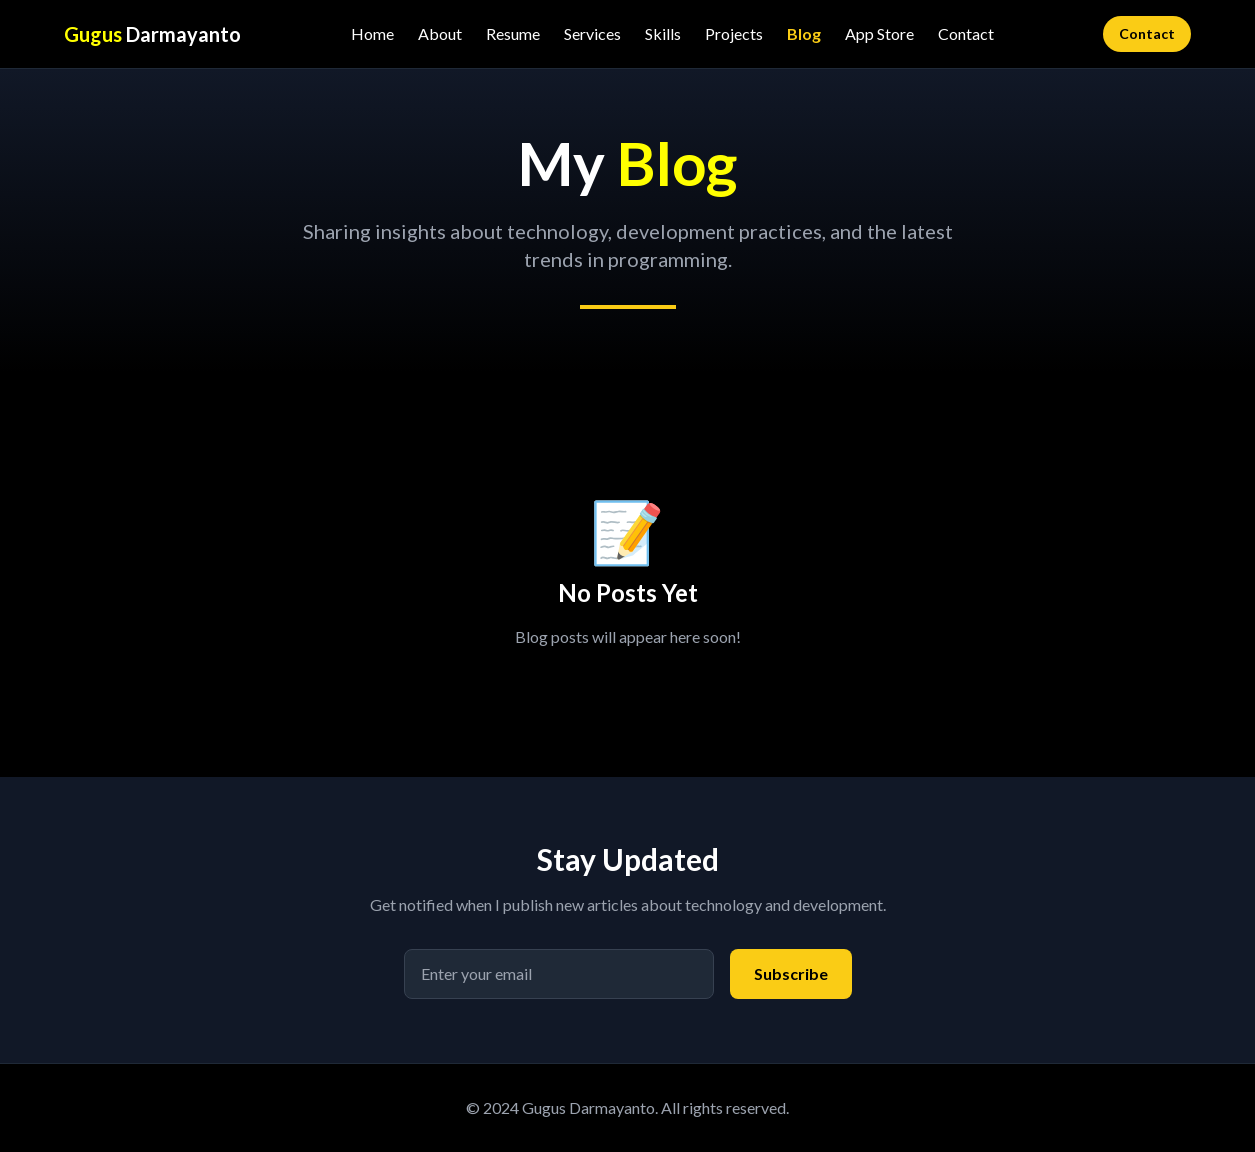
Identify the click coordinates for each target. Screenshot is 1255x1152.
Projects (734, 33)
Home (372, 33)
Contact (966, 33)
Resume (513, 33)
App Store (879, 33)
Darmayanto (152, 34)
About (440, 33)
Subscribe (791, 973)
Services (592, 33)
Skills (663, 33)
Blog (804, 33)
